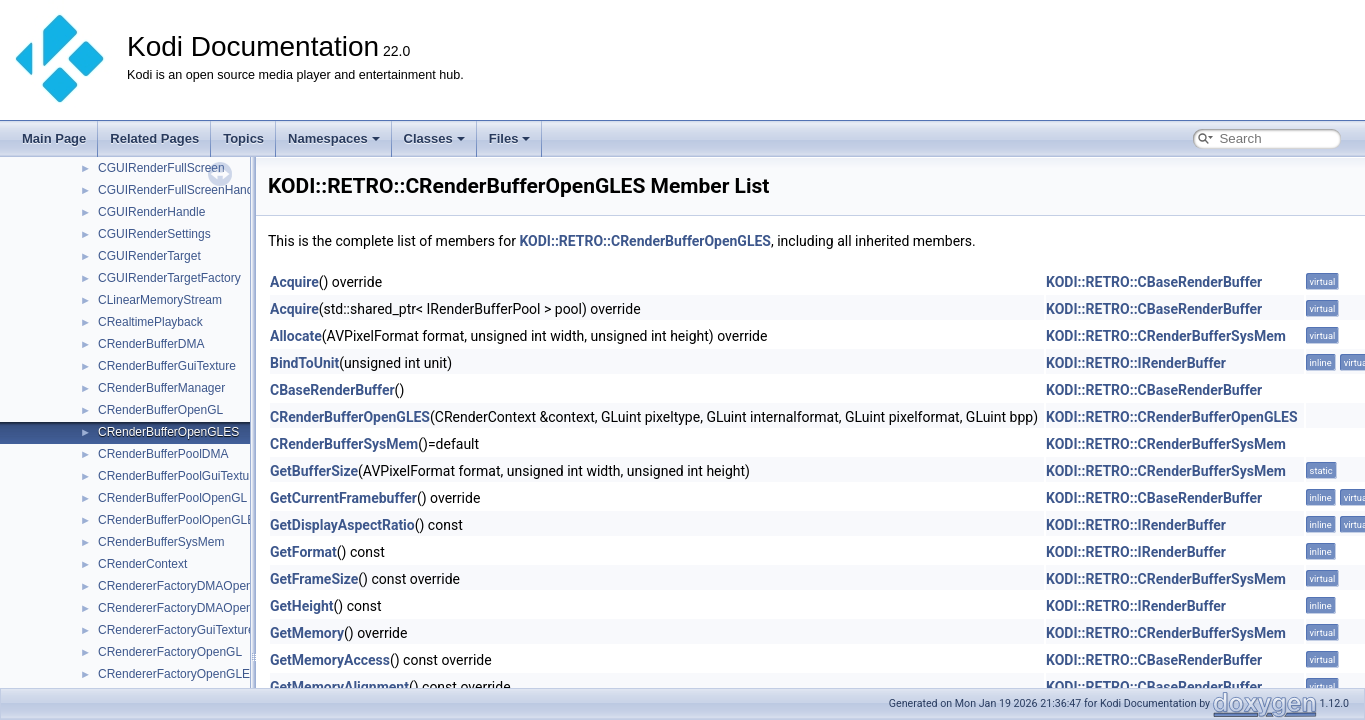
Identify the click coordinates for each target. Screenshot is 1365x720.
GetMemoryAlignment (339, 687)
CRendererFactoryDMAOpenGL (183, 586)
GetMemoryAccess (330, 660)
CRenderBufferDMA (151, 344)
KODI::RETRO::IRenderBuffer (1136, 363)
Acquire (294, 282)
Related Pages (154, 138)
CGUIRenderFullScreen (161, 168)
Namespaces (334, 138)
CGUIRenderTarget (149, 256)
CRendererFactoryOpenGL (170, 652)
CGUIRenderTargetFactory (169, 278)
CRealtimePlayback (150, 322)
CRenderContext (142, 564)
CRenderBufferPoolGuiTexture (179, 476)
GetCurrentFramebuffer (343, 498)
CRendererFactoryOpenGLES (178, 674)
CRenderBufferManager (161, 388)
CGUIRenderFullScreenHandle (180, 190)
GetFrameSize (314, 579)
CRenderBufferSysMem (161, 542)
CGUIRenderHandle (151, 212)
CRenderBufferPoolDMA (163, 454)
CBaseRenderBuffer (332, 390)
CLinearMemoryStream (160, 300)
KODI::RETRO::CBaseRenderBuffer (1154, 282)
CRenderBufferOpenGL (160, 410)
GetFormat (303, 552)
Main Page (54, 138)
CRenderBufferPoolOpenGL (172, 498)
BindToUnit (304, 363)
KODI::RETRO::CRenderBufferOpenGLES (645, 241)
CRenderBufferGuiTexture (167, 366)
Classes (434, 138)
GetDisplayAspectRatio (342, 525)
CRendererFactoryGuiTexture (176, 630)
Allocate (296, 336)
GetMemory (307, 633)
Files (510, 138)
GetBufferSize (314, 471)
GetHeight (302, 606)
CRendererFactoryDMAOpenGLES (191, 608)
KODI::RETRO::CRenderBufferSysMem (1166, 336)
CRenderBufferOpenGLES (168, 432)
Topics (243, 138)
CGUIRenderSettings (154, 234)
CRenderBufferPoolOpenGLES (180, 520)
